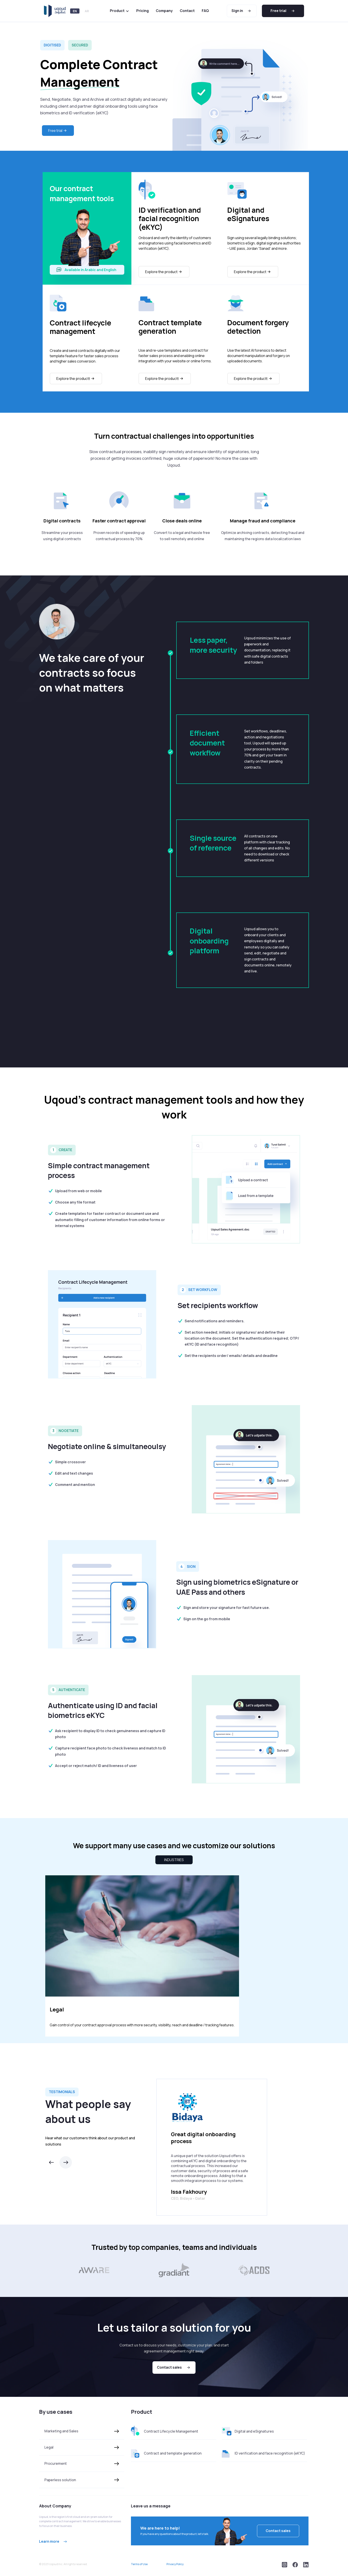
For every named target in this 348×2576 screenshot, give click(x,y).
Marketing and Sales (81, 2430)
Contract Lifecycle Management (165, 2430)
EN (75, 11)
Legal (81, 2446)
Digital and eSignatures (248, 2430)
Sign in (241, 11)
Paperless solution (81, 2479)
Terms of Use (139, 2563)
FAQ (205, 10)
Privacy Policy (175, 2563)
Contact (187, 10)
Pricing (142, 10)
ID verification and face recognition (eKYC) (264, 2452)
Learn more (53, 2540)
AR (87, 11)
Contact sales (174, 2367)
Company (164, 10)
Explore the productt (75, 378)
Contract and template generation (166, 2452)
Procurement (81, 2463)
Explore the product (164, 271)
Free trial (283, 11)
